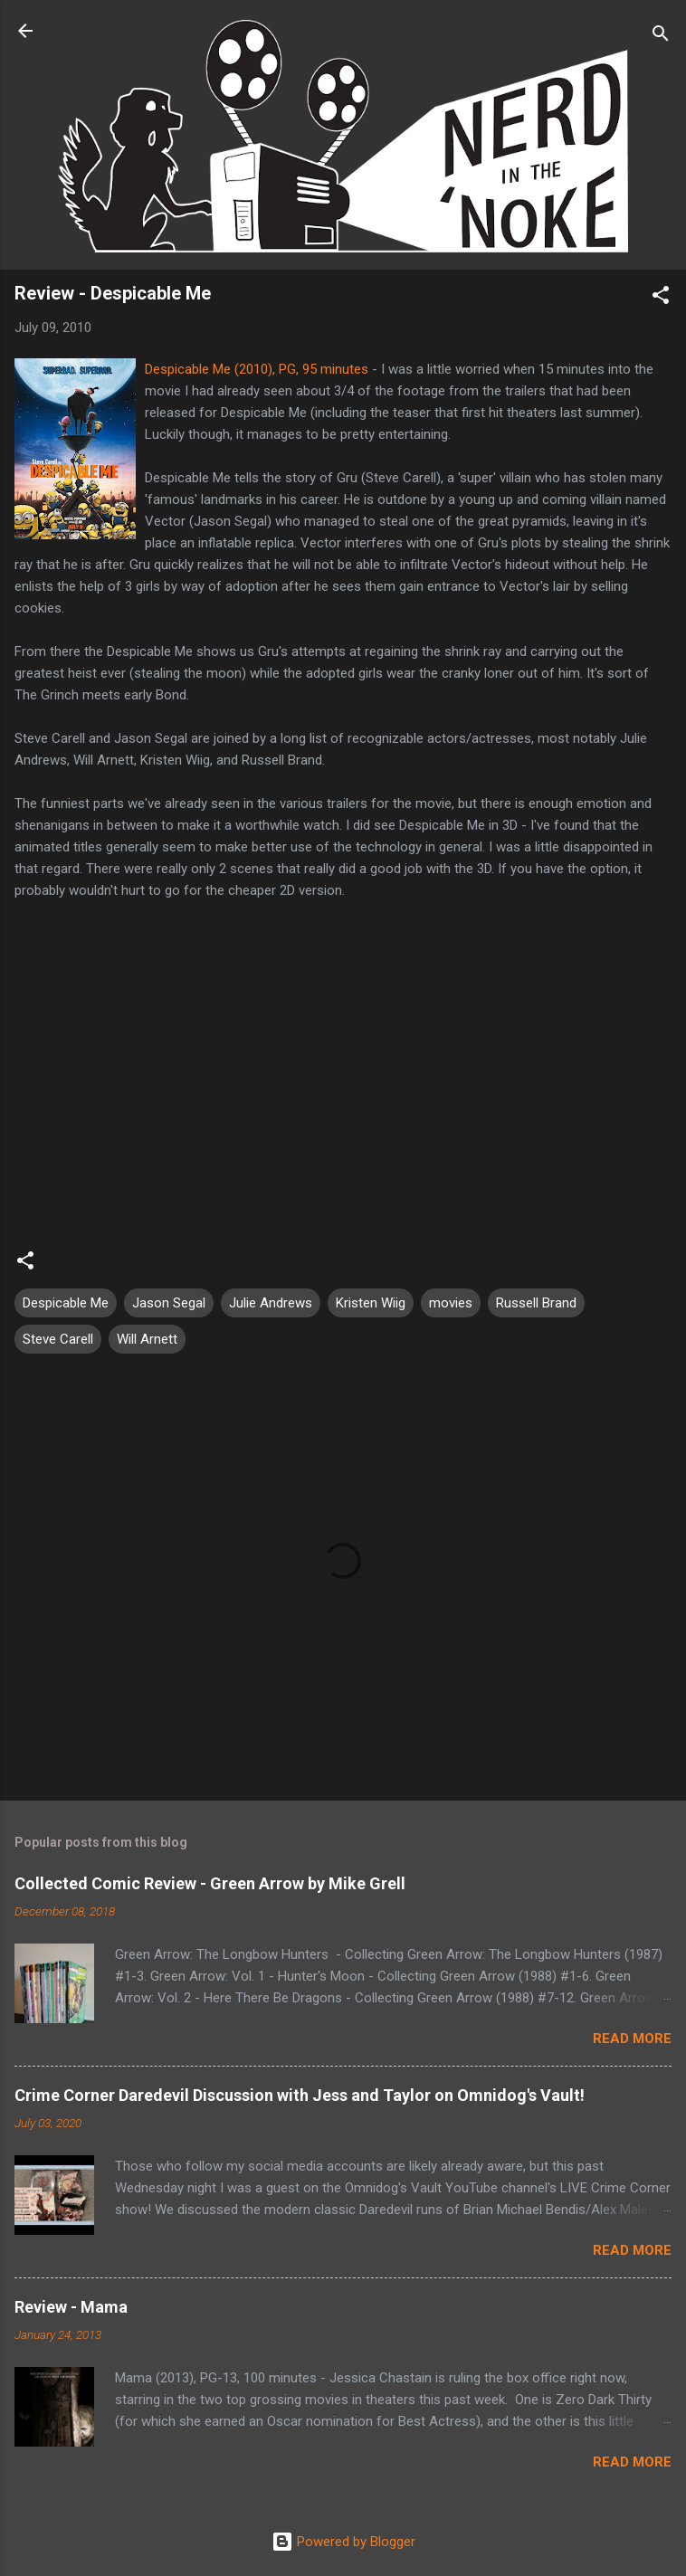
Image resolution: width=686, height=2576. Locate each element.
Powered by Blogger (343, 2541)
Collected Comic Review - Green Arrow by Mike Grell (209, 1883)
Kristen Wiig (370, 1303)
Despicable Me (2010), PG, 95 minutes (256, 369)
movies (450, 1303)
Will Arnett (147, 1339)
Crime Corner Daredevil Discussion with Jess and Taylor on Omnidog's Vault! (299, 2095)
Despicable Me (66, 1303)
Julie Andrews (270, 1303)
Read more (632, 2038)
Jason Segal (168, 1303)
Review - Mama (71, 2306)
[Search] (661, 36)
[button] (661, 298)
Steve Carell (58, 1339)
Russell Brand (536, 1303)
